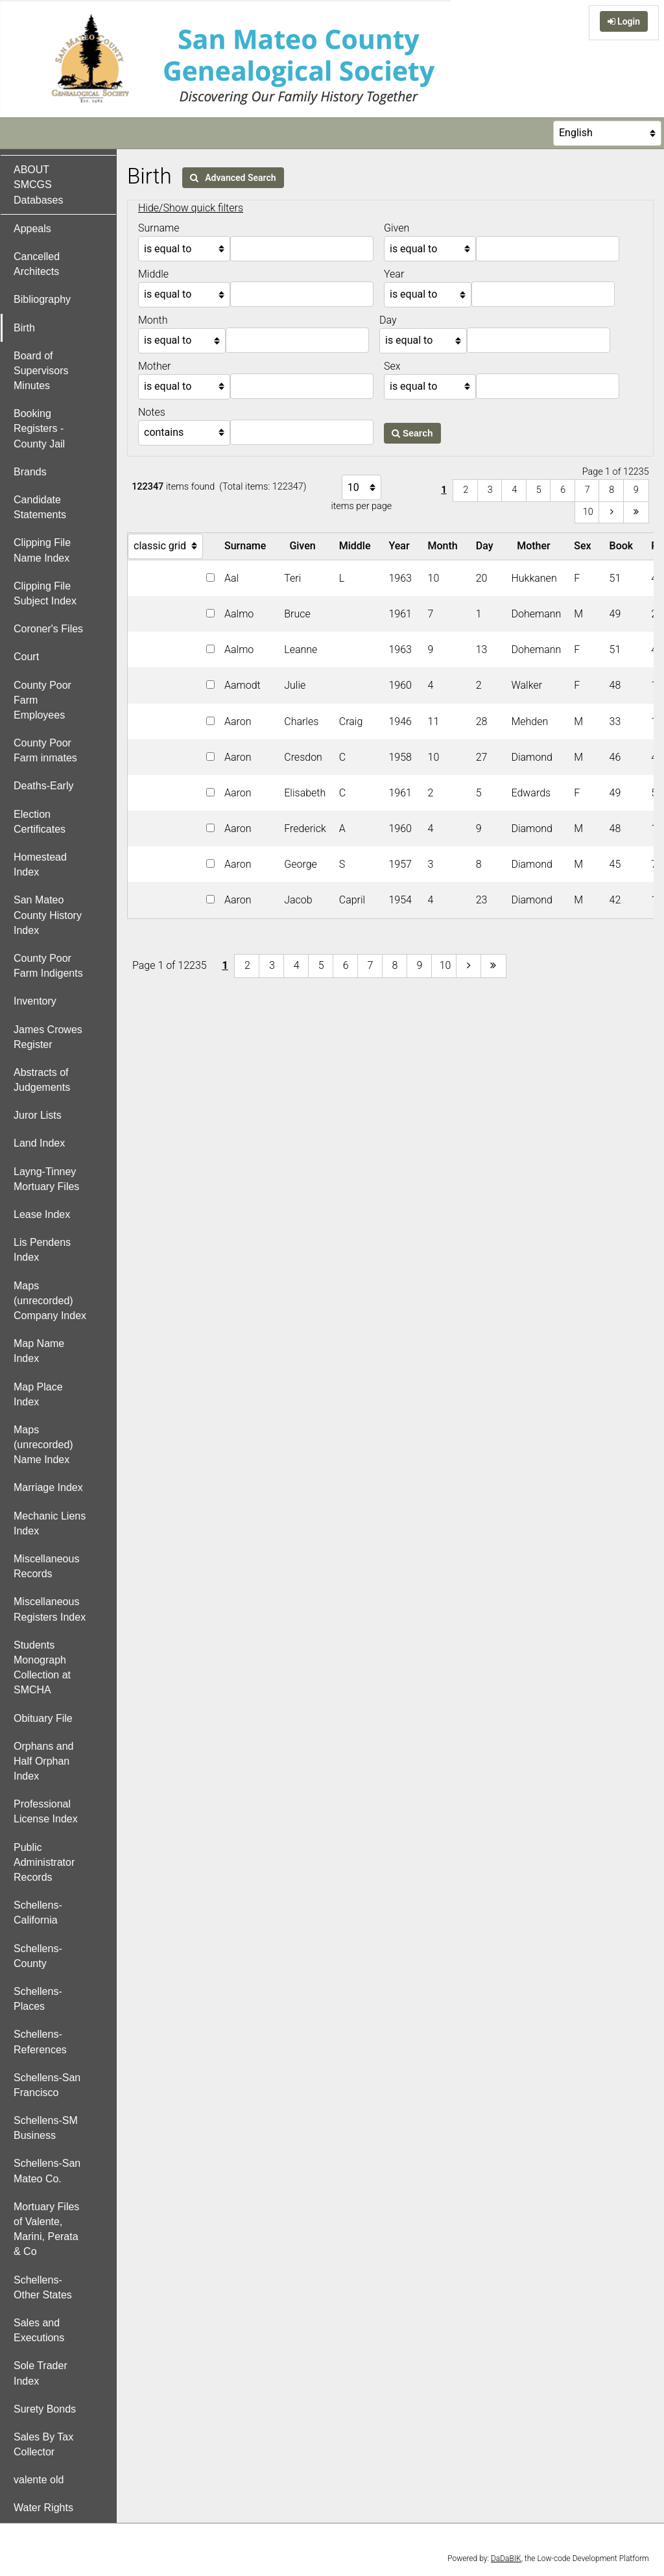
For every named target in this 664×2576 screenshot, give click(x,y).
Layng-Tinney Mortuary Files (46, 1179)
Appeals (32, 228)
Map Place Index (38, 1394)
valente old (39, 2479)
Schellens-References (40, 2042)
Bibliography (42, 299)
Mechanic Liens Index (50, 1523)
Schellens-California (38, 1913)
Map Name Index (39, 1351)
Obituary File (43, 1718)
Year (401, 546)
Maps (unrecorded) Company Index (50, 1300)
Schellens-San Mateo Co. (47, 2171)
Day (487, 546)
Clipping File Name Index (42, 550)
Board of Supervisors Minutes (41, 370)
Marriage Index (48, 1487)
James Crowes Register (48, 1037)
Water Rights (43, 2507)
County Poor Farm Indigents (48, 966)
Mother (536, 546)
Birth (24, 327)
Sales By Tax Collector (43, 2444)
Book (624, 546)
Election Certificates (39, 822)
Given (304, 546)
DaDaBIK (506, 2558)
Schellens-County (38, 1956)
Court (26, 656)
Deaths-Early (43, 785)
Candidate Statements (40, 507)
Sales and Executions (39, 2330)
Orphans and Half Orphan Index (44, 1761)
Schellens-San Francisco (47, 2085)
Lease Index (42, 1214)
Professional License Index (46, 1811)
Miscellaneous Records (46, 1566)
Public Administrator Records (44, 1862)
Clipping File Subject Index (45, 593)
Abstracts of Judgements (42, 1080)
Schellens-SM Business (46, 2128)
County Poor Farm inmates (45, 750)
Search (412, 433)
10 (588, 512)
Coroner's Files (48, 628)
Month (445, 546)
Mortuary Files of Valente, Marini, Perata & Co (46, 2229)
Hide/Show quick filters (190, 208)
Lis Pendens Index (42, 1250)
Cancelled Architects (37, 264)
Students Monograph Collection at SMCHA (42, 1668)
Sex (585, 546)
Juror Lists (38, 1115)
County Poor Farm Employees (42, 700)
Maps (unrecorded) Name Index (43, 1444)
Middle (357, 546)
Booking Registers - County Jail (39, 428)
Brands (30, 471)
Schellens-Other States (43, 2287)
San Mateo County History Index (48, 914)
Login (624, 21)
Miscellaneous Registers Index (50, 1609)
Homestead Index (40, 864)
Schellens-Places (38, 1999)
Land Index (39, 1143)
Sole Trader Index (40, 2373)
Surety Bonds (45, 2409)
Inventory (35, 1001)
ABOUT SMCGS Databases (39, 184)
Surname (247, 546)
